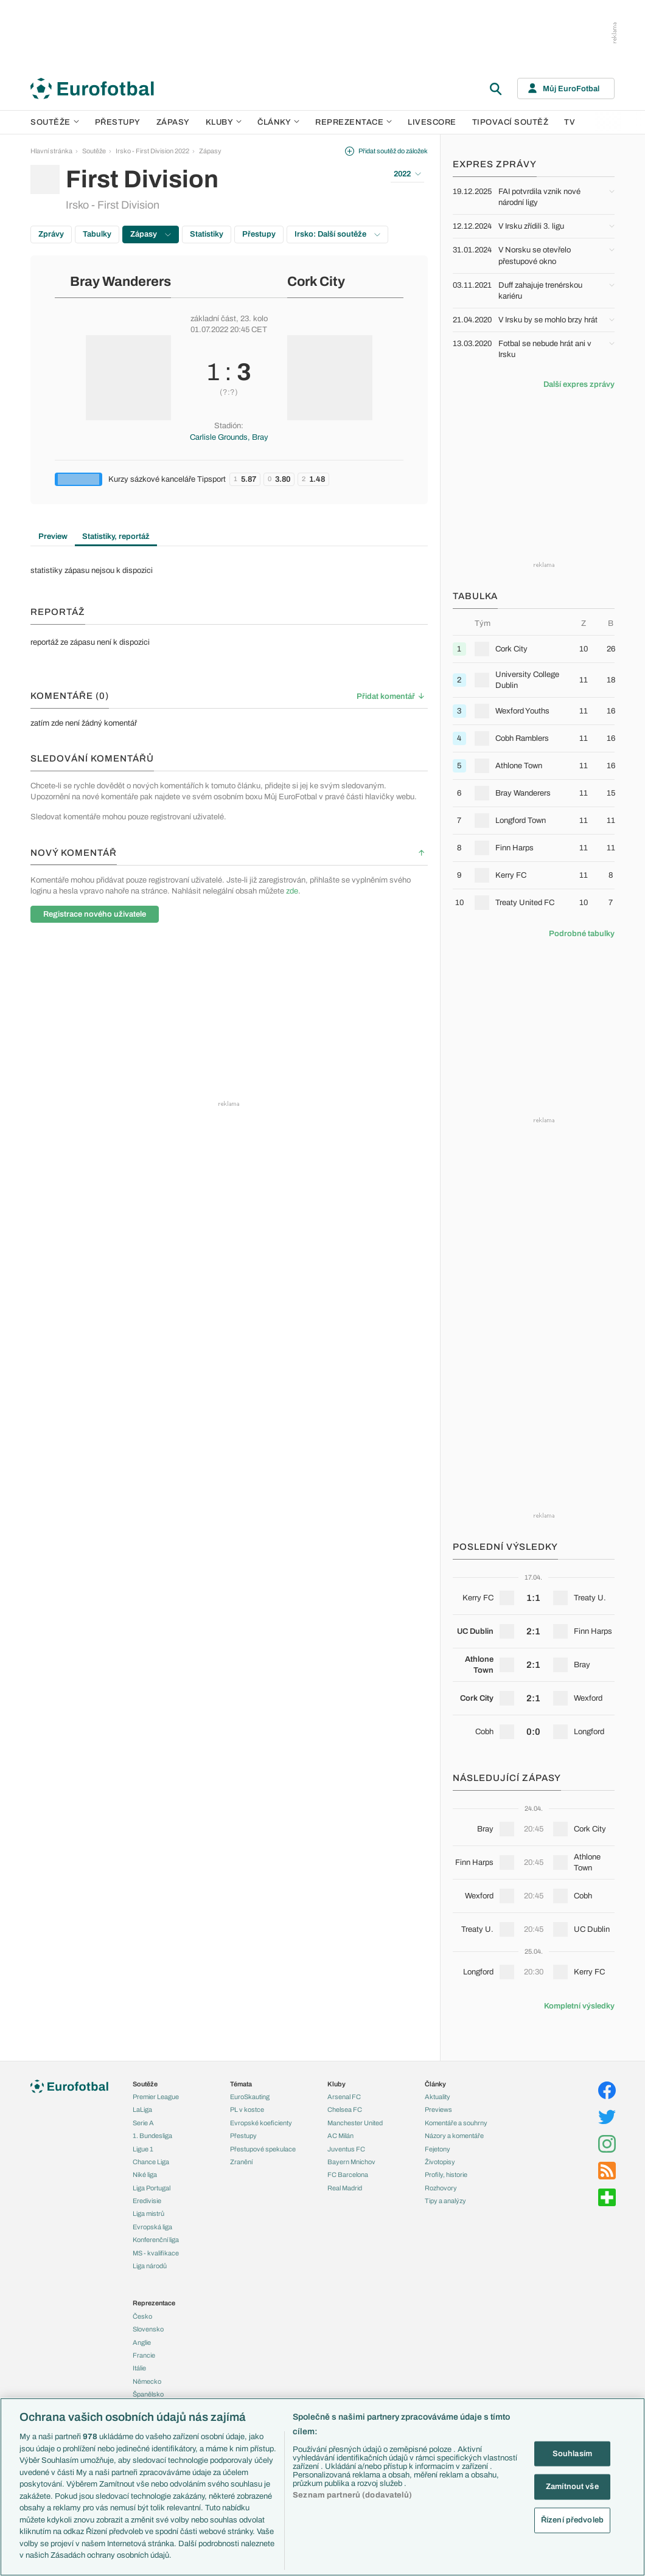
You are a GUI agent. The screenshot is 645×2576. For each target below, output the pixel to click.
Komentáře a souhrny (456, 2122)
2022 (407, 174)
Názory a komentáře (454, 2135)
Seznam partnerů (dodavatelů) (352, 2495)
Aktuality (437, 2096)
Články (435, 2084)
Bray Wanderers (120, 281)
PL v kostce (247, 2109)
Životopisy (440, 2161)
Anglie (142, 2342)
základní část (213, 318)
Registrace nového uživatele (94, 914)
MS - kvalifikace (156, 2253)
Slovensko (148, 2329)
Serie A (143, 2122)
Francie (144, 2355)
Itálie (139, 2368)
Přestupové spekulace (263, 2149)
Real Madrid (344, 2188)
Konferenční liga (156, 2239)
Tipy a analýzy (445, 2200)
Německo (147, 2381)
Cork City (316, 281)
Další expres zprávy (579, 384)
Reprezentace (353, 122)
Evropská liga (152, 2227)
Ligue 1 (143, 2149)
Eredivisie (147, 2200)
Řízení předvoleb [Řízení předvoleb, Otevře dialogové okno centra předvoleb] (572, 2519)
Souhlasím (572, 2453)
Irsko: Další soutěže (337, 234)
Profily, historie (446, 2174)
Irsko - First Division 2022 (152, 150)
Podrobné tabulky (582, 933)
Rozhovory (441, 2188)
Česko (142, 2316)
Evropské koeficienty (261, 2122)
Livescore (432, 122)
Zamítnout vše (572, 2486)
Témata (241, 2084)
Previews (438, 2109)
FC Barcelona (347, 2174)
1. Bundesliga (152, 2135)
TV (569, 122)
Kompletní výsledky (579, 2006)
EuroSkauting (250, 2096)
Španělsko (148, 2394)
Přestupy (118, 122)
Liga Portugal (151, 2188)
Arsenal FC (344, 2096)
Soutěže (54, 122)
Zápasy (173, 122)
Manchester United (355, 2122)
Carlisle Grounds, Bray (229, 437)
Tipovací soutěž (510, 122)
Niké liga (145, 2174)
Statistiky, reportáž (116, 536)
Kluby (224, 122)
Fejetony (437, 2149)
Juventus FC (346, 2149)
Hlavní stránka (51, 150)
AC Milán (340, 2135)
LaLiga (142, 2109)
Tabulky (97, 234)
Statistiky (206, 234)
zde (292, 891)
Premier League (156, 2096)
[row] (534, 648)
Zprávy (51, 234)
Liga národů (150, 2265)
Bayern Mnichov (351, 2161)
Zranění (241, 2161)
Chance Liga (151, 2161)
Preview (53, 536)
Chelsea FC (344, 2109)
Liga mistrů (148, 2213)
